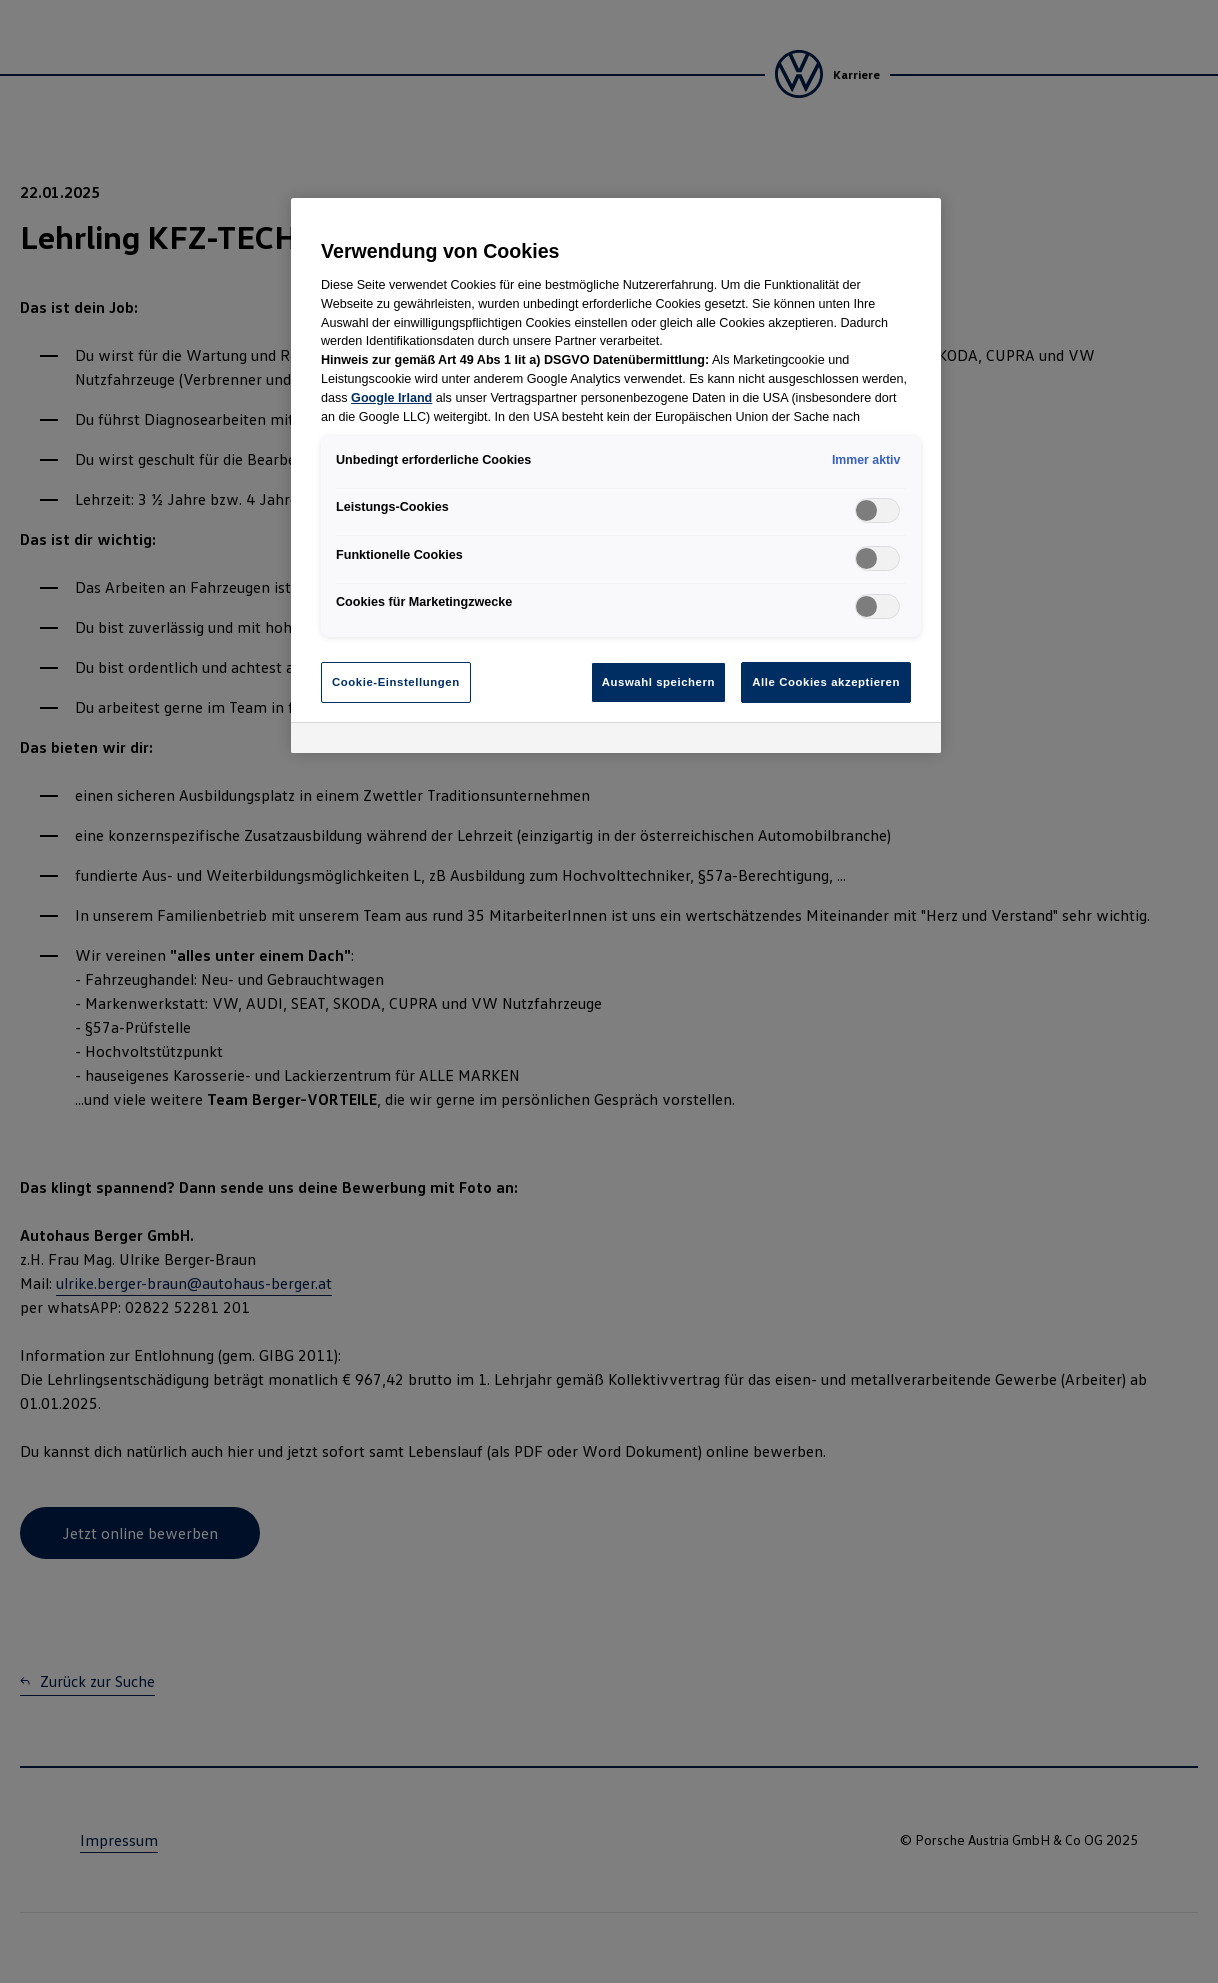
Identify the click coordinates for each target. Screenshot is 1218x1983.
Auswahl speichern (658, 682)
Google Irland (391, 398)
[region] (616, 475)
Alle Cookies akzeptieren (826, 682)
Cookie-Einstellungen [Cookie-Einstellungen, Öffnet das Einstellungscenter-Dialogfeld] (396, 682)
